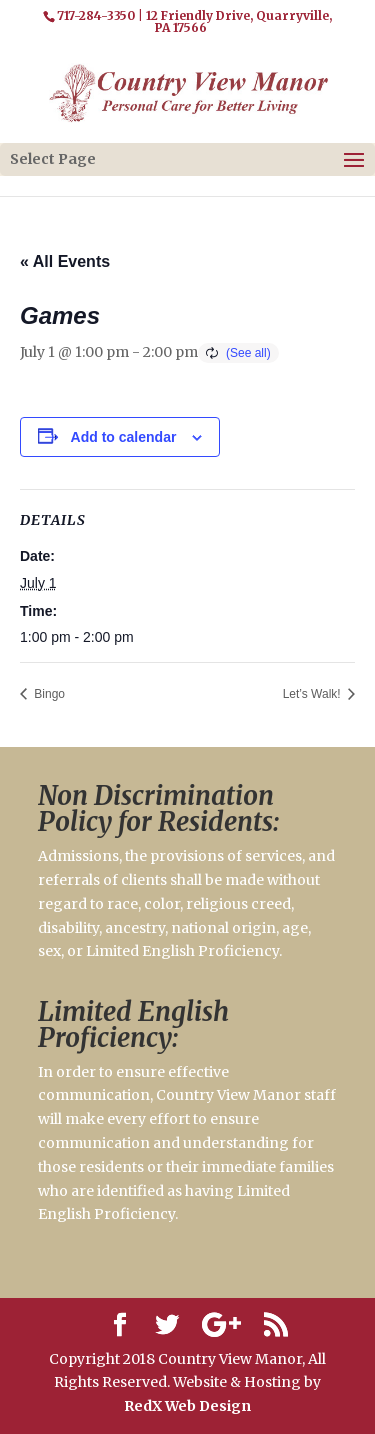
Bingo (48, 694)
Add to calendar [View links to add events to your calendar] (124, 437)
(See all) (248, 353)
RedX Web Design (187, 1406)
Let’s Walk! (313, 694)
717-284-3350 (96, 15)
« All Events (65, 261)
